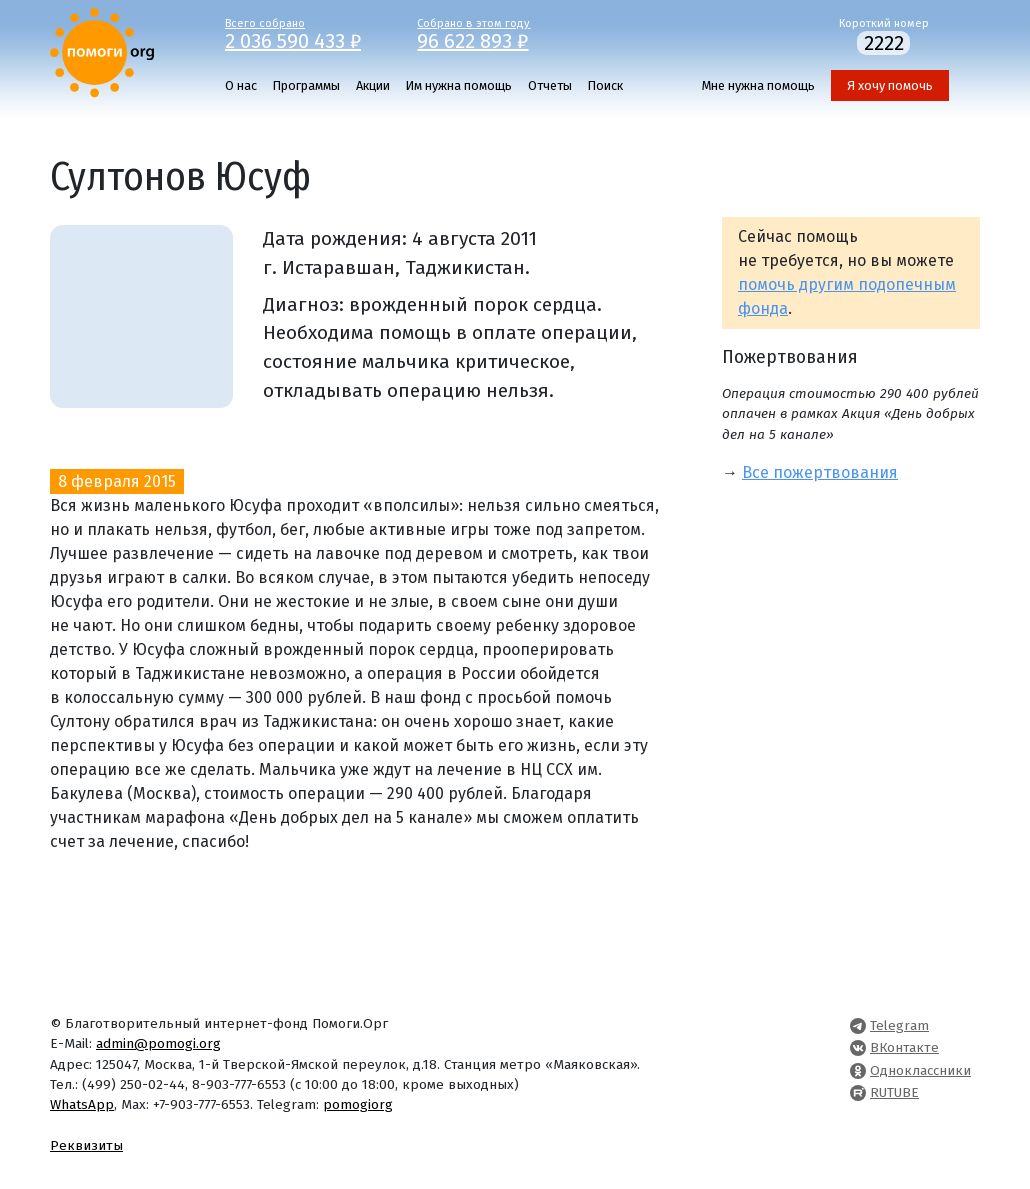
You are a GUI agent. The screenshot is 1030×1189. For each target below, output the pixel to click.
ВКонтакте (904, 1047)
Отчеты (550, 85)
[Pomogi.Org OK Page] (858, 1070)
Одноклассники (920, 1070)
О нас (241, 85)
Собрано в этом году (498, 33)
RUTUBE (894, 1092)
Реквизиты (86, 1145)
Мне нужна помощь (758, 85)
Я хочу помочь (890, 85)
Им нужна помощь (459, 85)
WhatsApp (82, 1104)
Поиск (605, 85)
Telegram (899, 1025)
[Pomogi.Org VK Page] (858, 1047)
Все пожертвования (820, 472)
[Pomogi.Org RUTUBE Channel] (858, 1092)
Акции (373, 85)
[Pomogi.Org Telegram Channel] (858, 1025)
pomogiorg (358, 1104)
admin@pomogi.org (158, 1043)
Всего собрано (306, 33)
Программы (306, 85)
